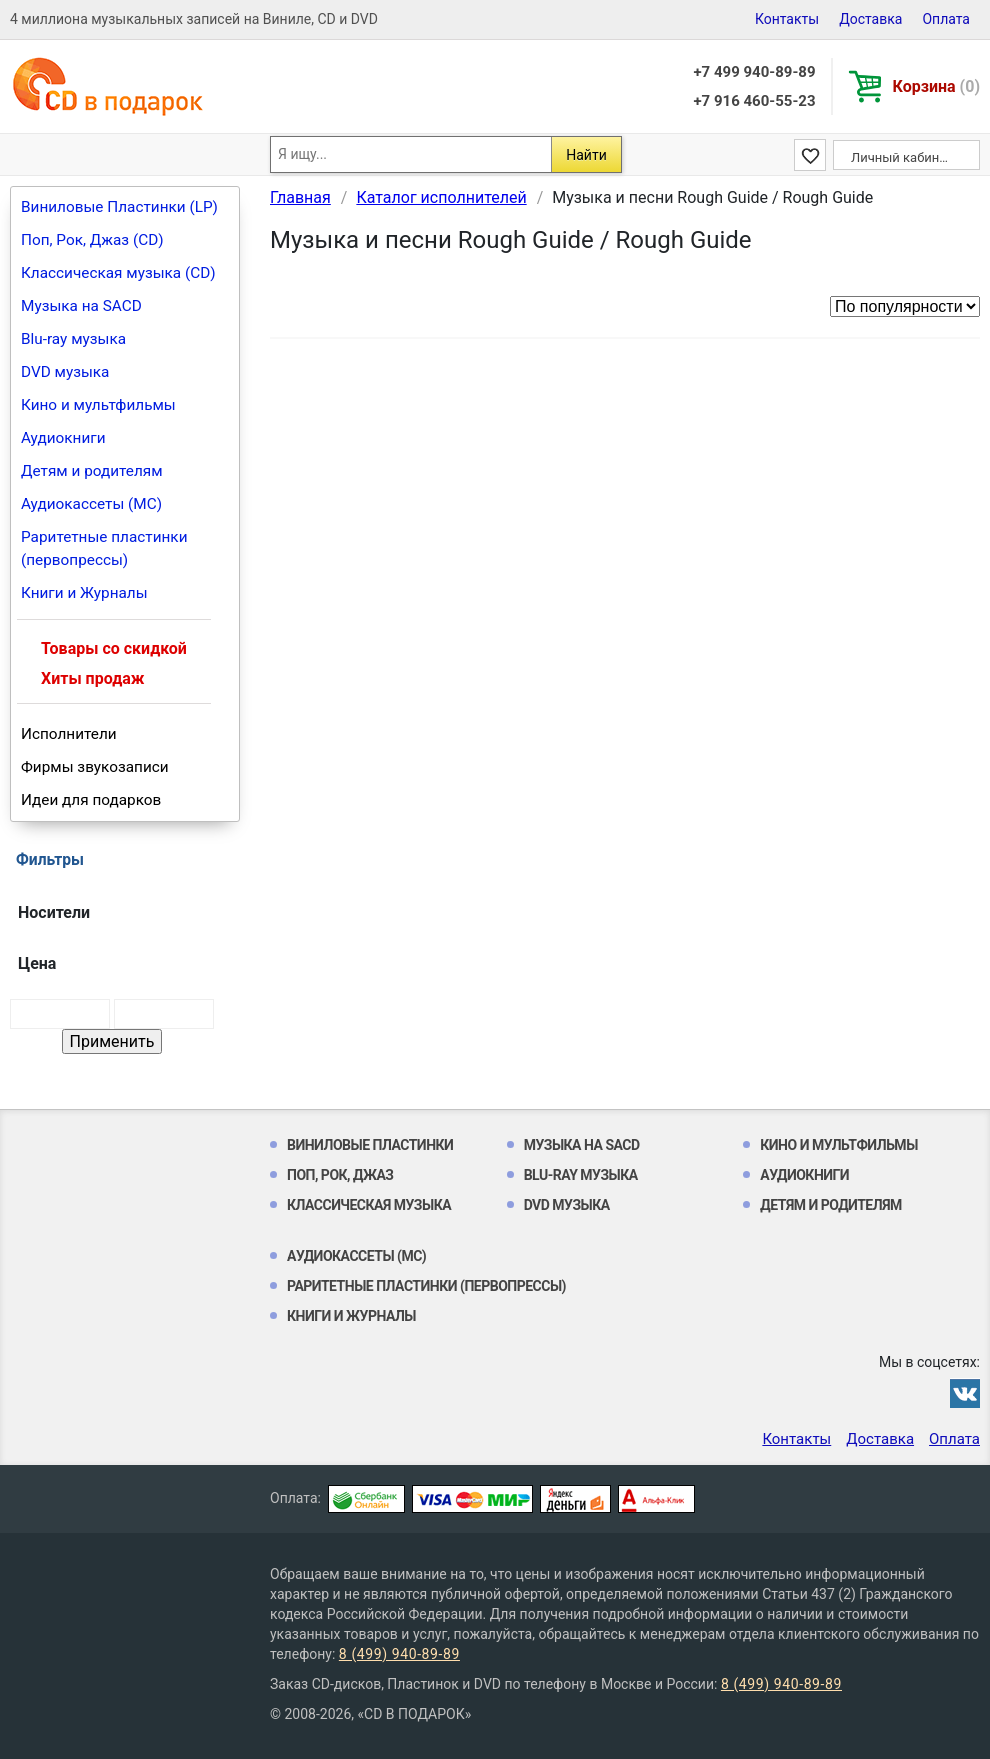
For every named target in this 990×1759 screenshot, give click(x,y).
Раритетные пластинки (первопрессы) (104, 548)
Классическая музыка (369, 1205)
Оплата (946, 19)
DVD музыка (65, 372)
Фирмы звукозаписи (95, 767)
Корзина (936, 86)
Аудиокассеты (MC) (91, 504)
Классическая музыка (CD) (118, 273)
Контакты (787, 19)
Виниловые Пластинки (370, 1145)
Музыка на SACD (81, 306)
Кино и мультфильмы (98, 405)
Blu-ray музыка (73, 339)
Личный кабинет (901, 157)
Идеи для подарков (91, 800)
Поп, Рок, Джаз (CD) (92, 240)
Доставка (870, 19)
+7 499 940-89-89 (754, 72)
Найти (586, 155)
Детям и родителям (92, 471)
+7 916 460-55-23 (754, 101)
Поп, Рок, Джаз (340, 1175)
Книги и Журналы (84, 593)
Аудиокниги (63, 438)
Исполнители (69, 734)
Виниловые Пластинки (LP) (119, 207)
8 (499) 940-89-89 (399, 1654)
